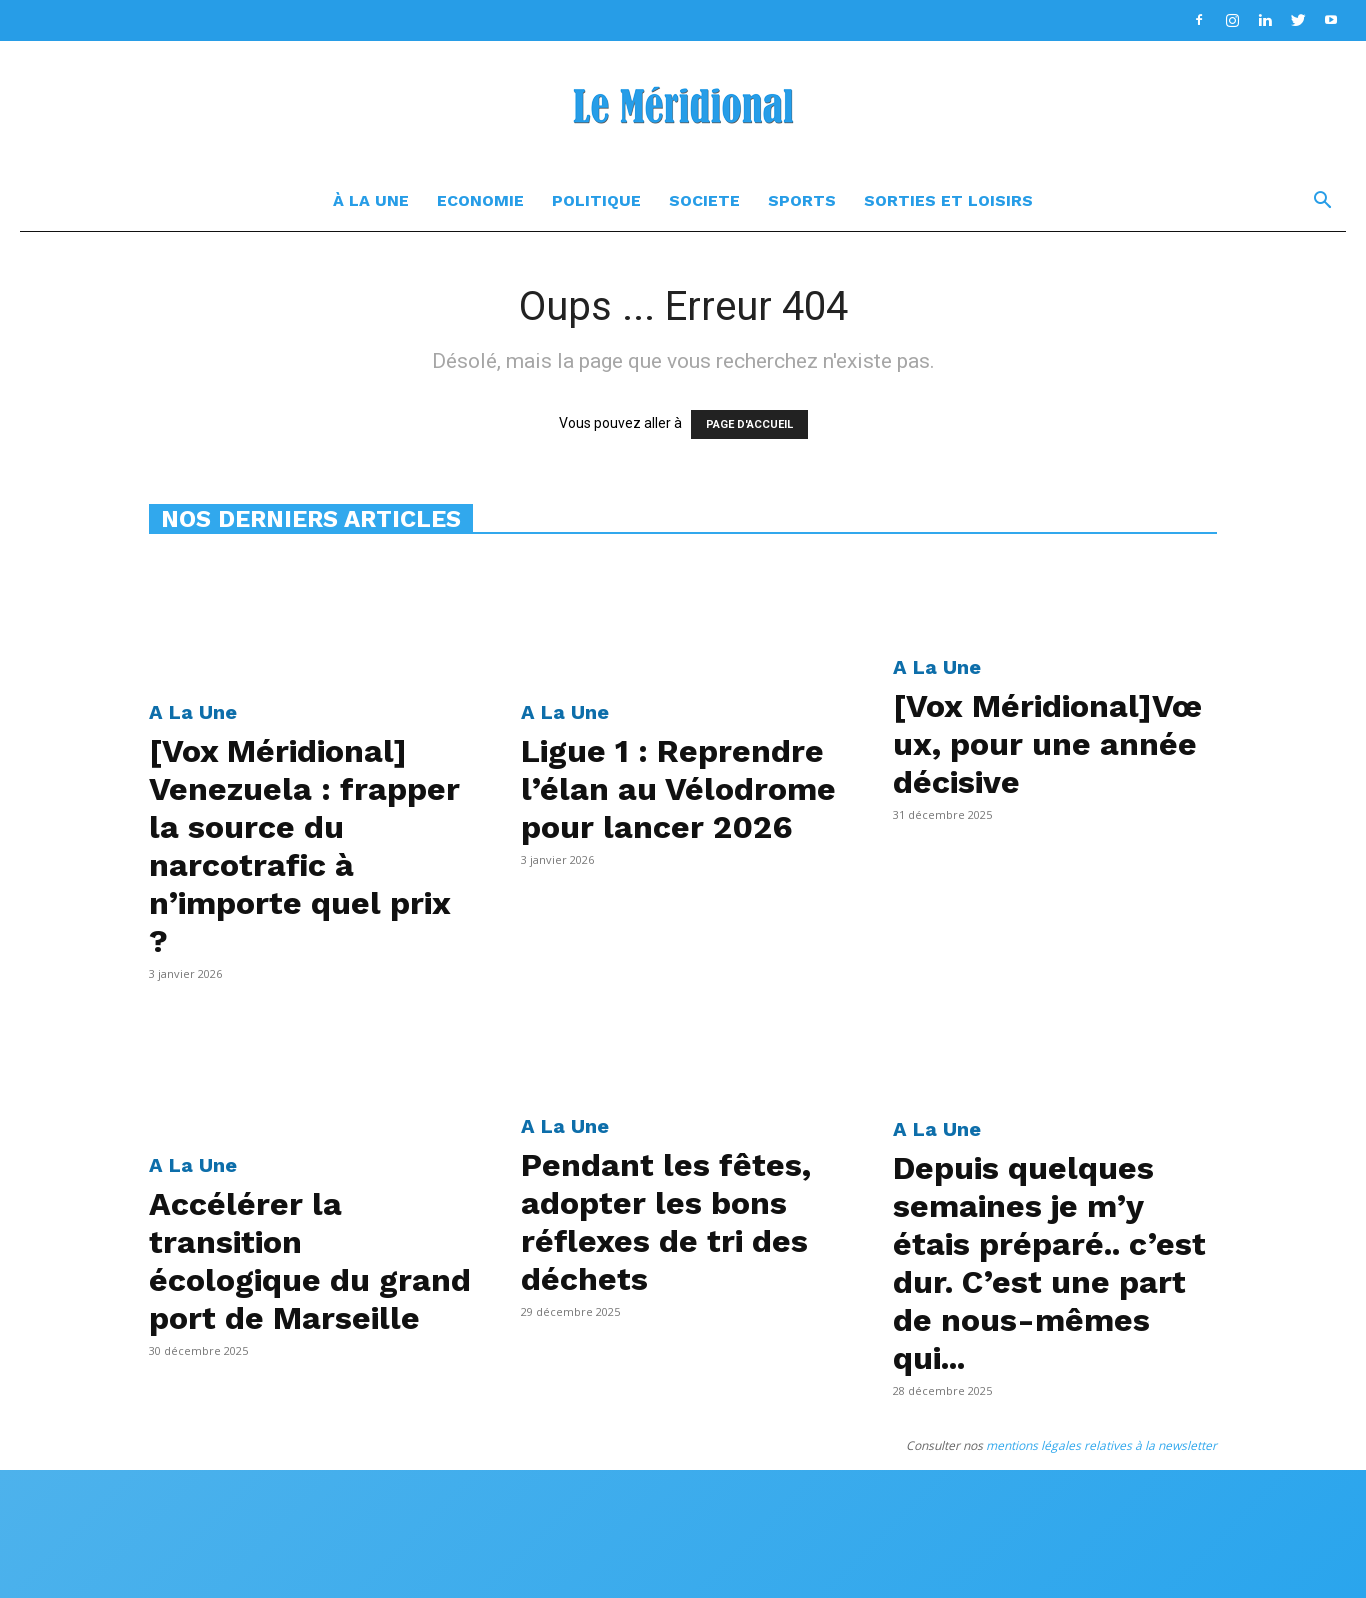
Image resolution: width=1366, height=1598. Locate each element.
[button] (1322, 202)
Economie (480, 200)
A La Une (193, 712)
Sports (802, 200)
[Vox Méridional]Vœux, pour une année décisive (1047, 744)
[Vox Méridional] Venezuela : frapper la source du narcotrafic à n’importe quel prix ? (304, 846)
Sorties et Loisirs (948, 200)
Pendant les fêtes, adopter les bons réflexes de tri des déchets (666, 1222)
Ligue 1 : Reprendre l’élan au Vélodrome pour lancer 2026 (678, 789)
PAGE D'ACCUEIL (749, 424)
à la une (371, 200)
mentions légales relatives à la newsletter (1101, 1445)
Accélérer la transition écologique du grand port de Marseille (310, 1261)
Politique (596, 200)
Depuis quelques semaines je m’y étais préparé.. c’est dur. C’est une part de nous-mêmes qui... (1049, 1263)
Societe (704, 200)
